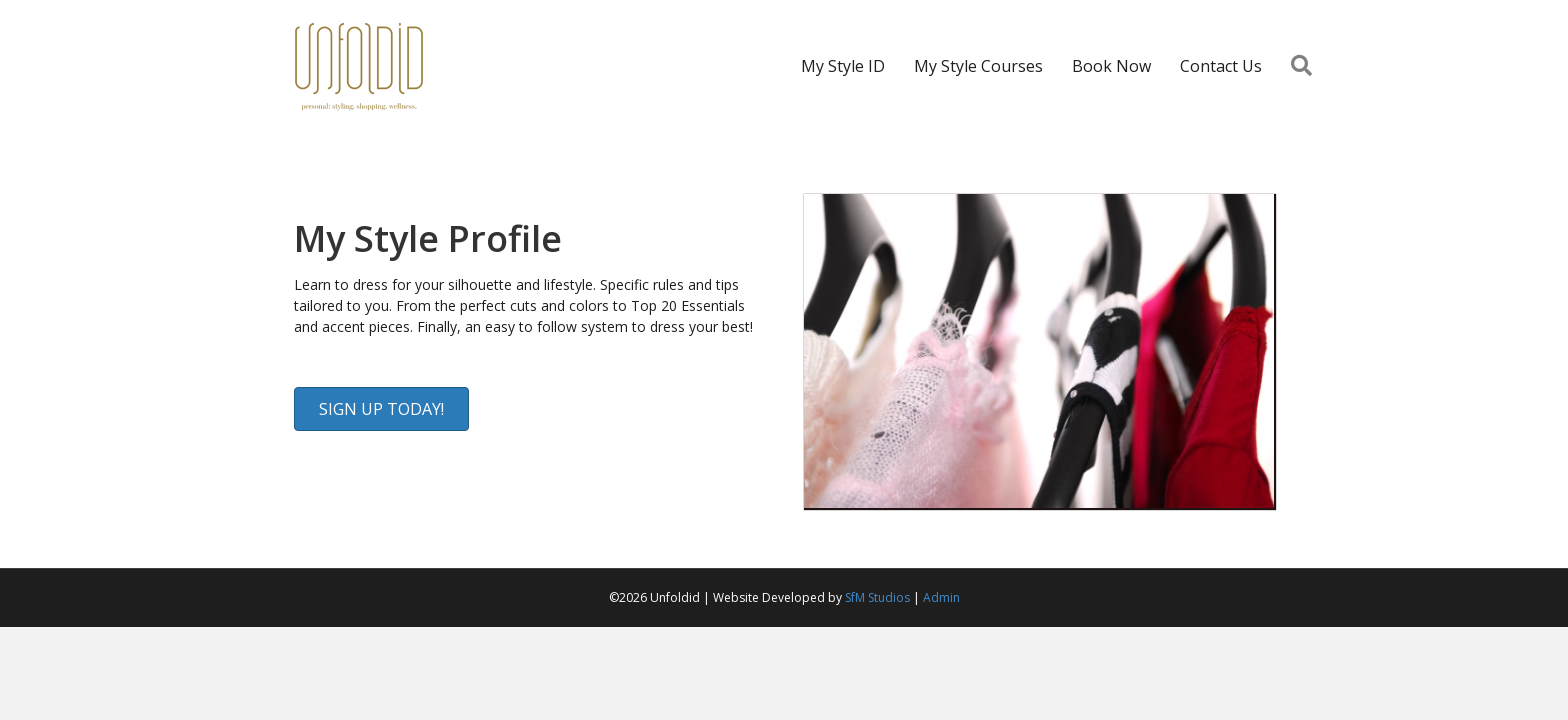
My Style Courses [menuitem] (978, 66)
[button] (1305, 66)
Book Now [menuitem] (1111, 66)
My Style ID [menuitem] (843, 66)
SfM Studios (877, 597)
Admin (941, 597)
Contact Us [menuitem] (1221, 66)
